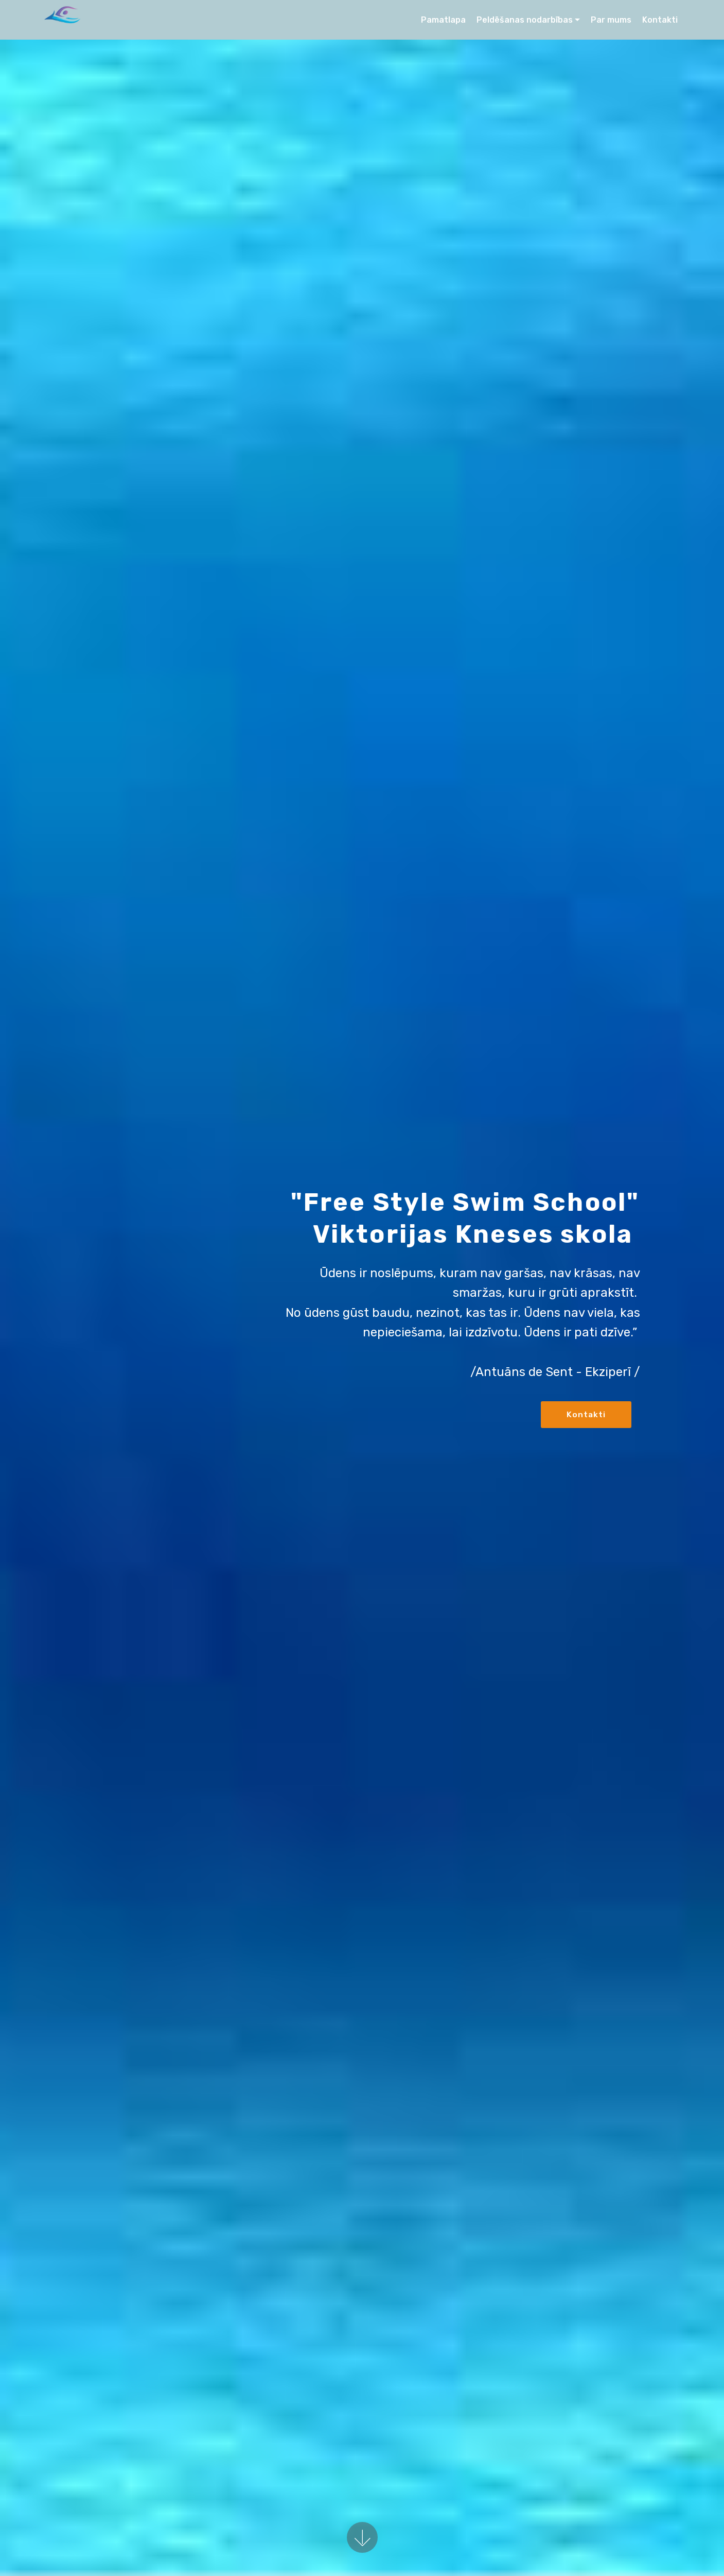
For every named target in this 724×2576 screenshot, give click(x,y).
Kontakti (660, 20)
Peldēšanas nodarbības (524, 20)
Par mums (611, 20)
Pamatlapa (443, 20)
